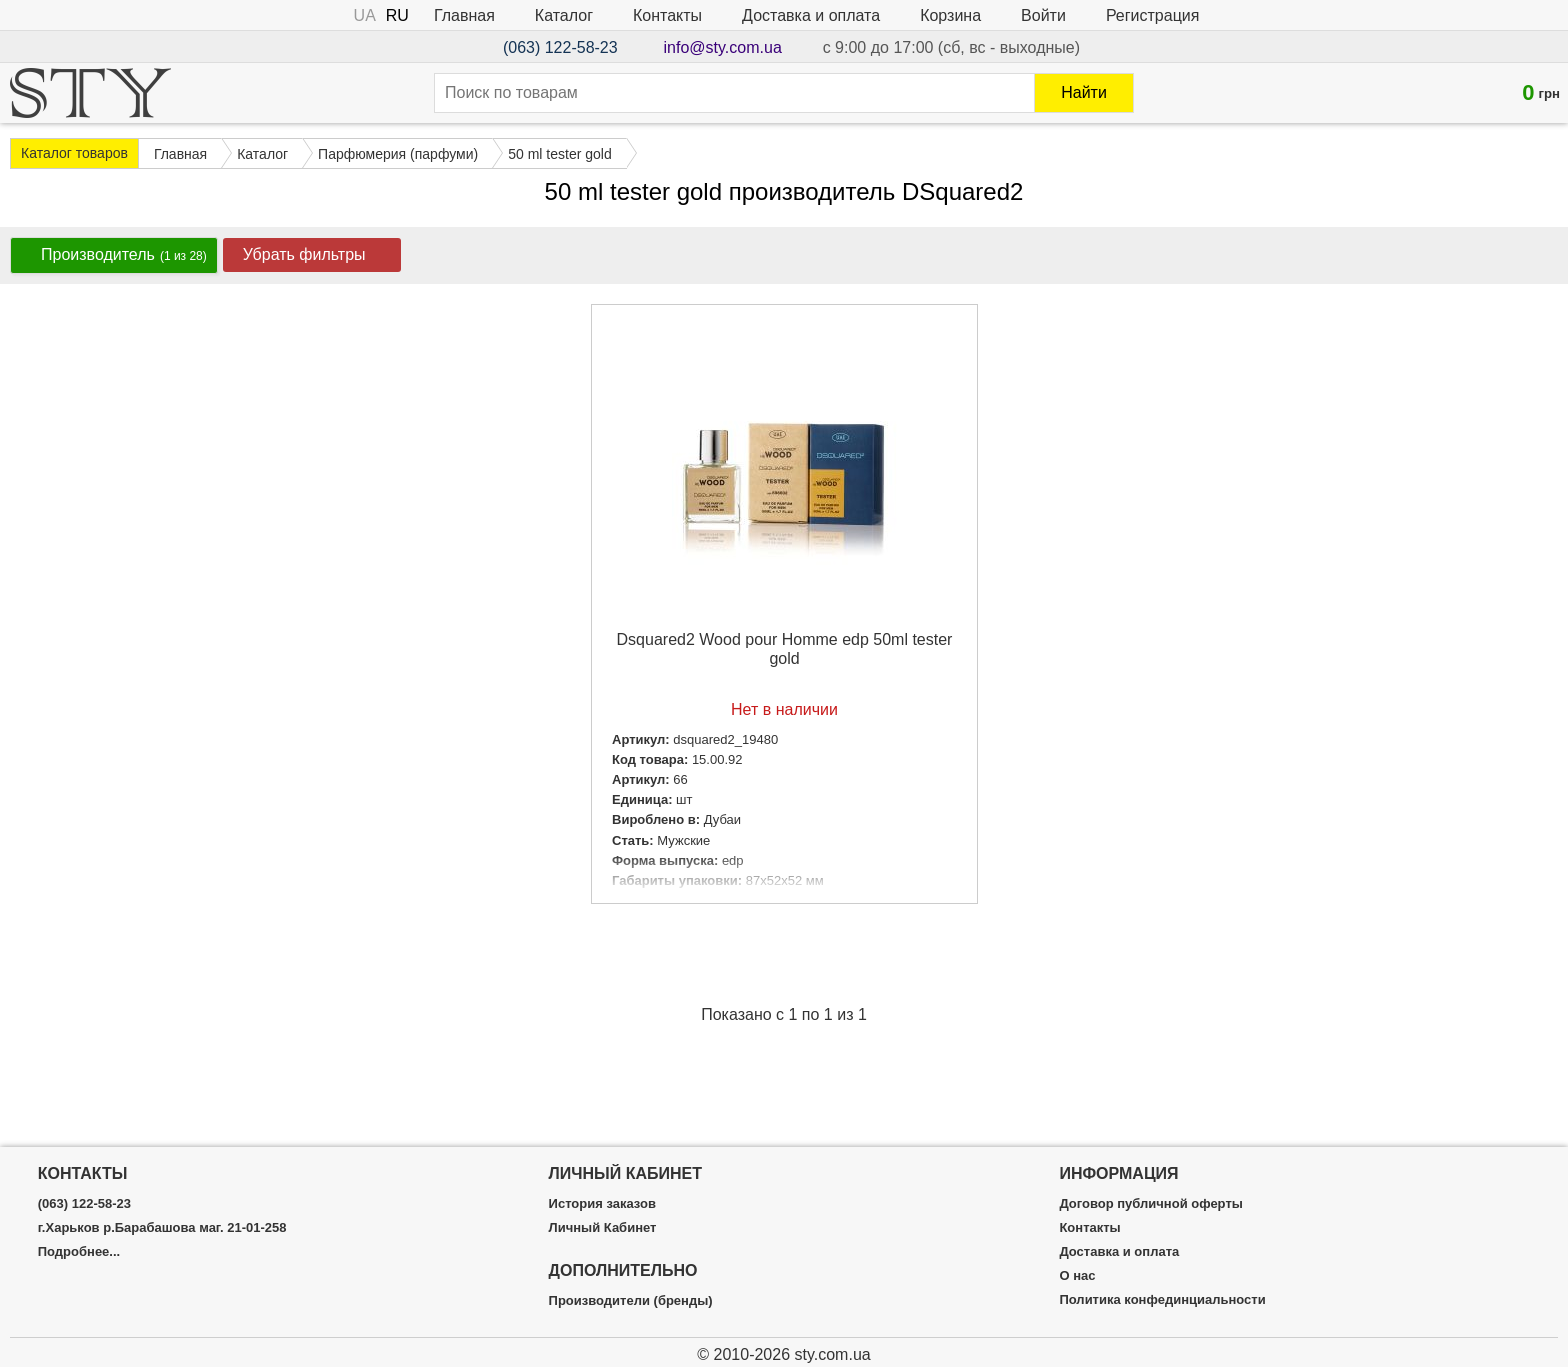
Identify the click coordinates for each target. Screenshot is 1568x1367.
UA (365, 15)
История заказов (602, 1204)
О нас (1077, 1276)
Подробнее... (79, 1252)
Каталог (564, 15)
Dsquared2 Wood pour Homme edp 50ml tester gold (785, 649)
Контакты (667, 15)
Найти (1084, 92)
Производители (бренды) (631, 1301)
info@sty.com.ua (723, 47)
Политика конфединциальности (1162, 1300)
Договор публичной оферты (1150, 1204)
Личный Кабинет (603, 1228)
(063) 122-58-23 (560, 47)
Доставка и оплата (811, 15)
